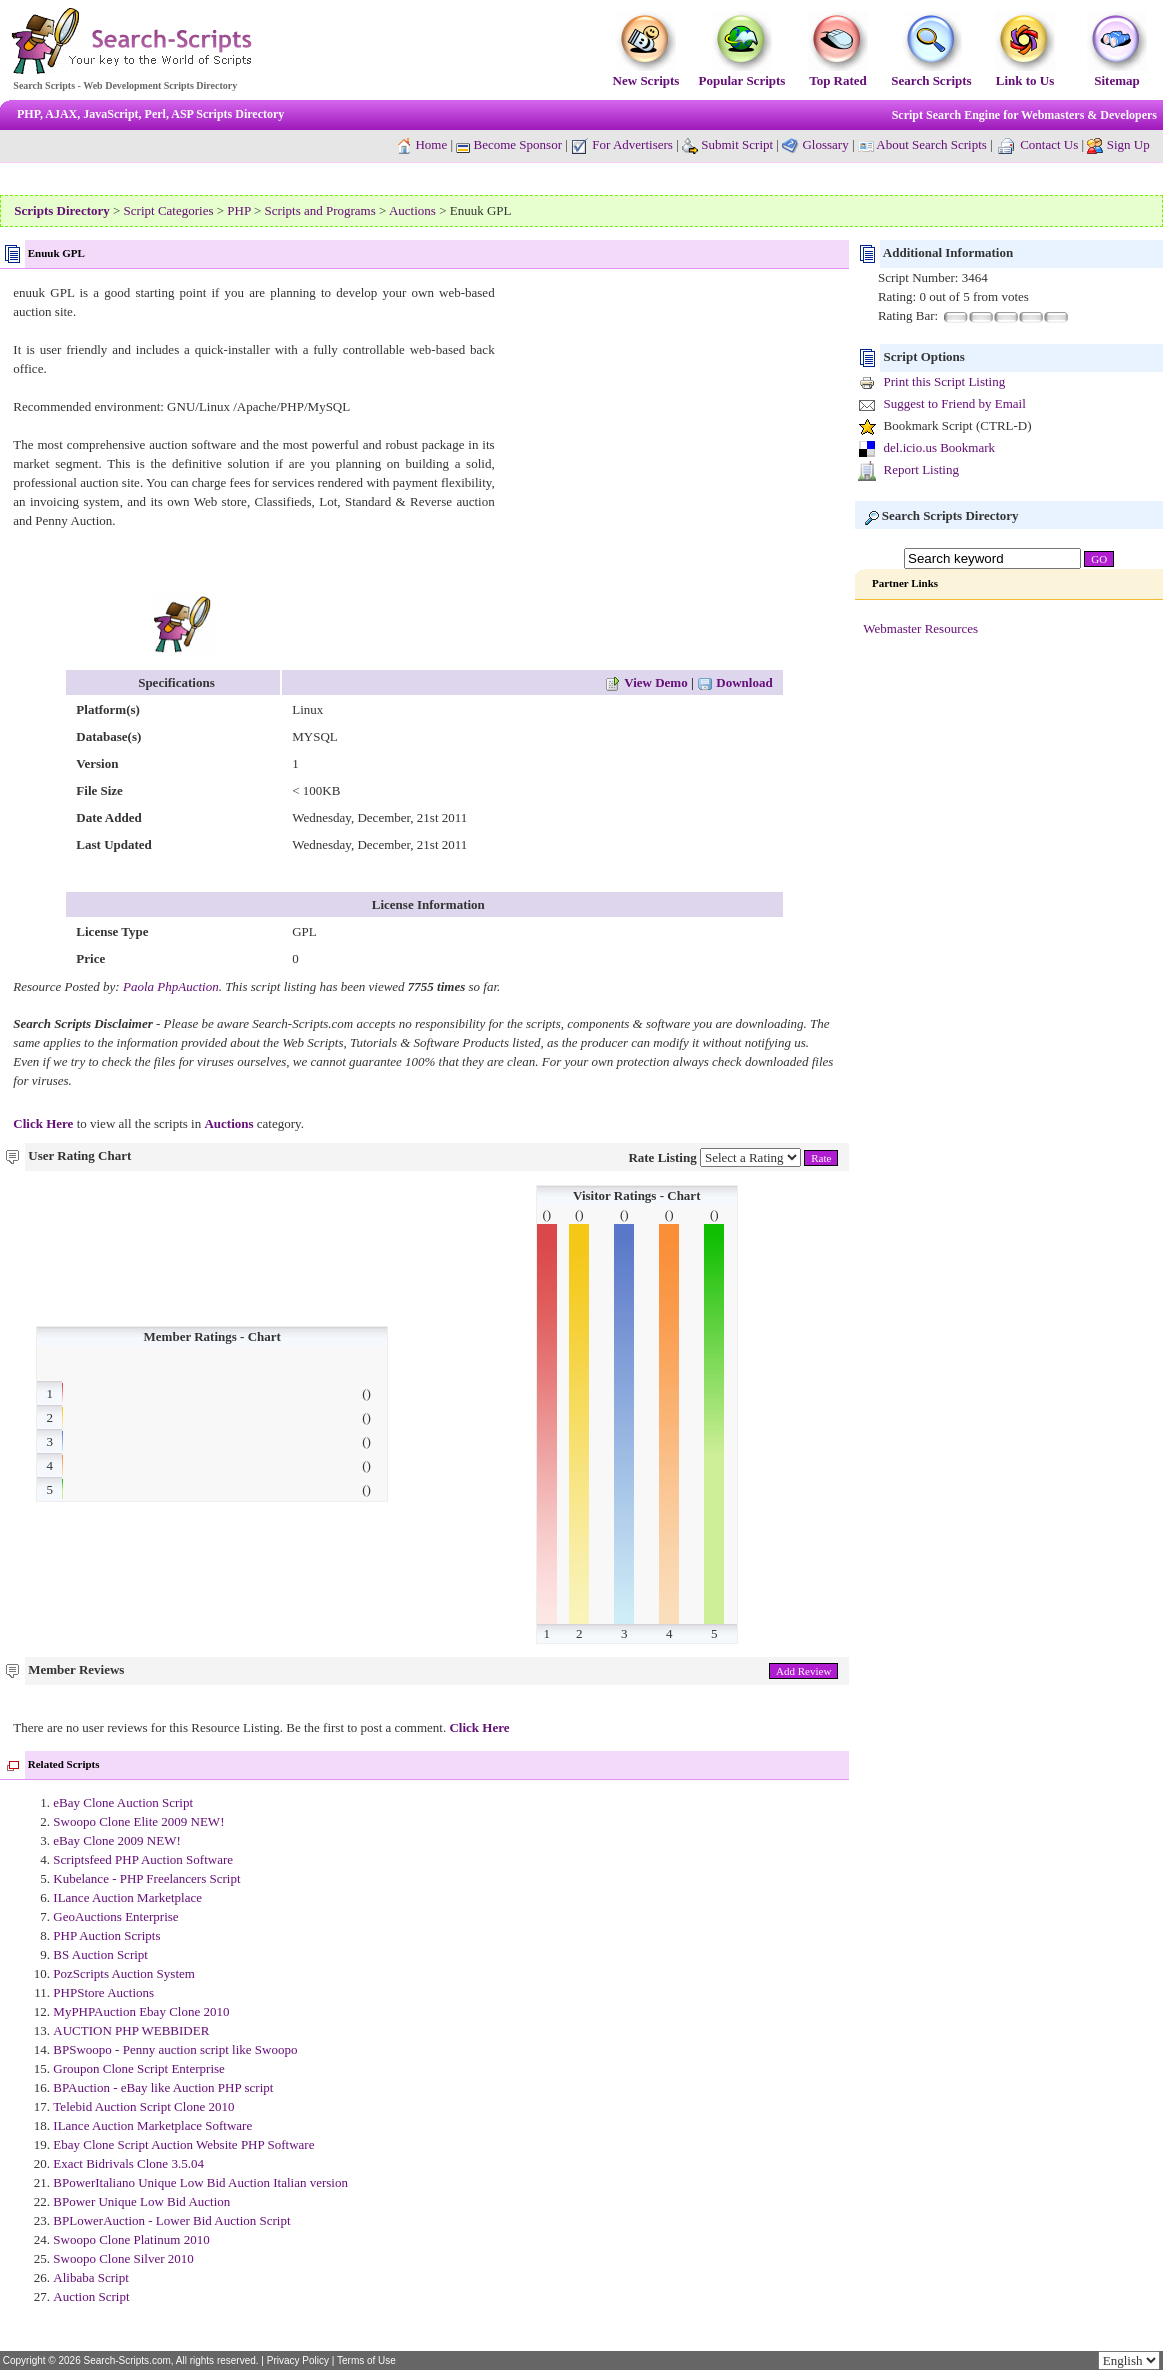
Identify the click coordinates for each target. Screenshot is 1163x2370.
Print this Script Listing (945, 381)
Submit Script (727, 144)
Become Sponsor (509, 144)
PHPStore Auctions (103, 1992)
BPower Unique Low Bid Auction (141, 2201)
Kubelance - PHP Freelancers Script (146, 1878)
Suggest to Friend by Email (955, 403)
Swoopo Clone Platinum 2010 (131, 2239)
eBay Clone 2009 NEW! (116, 1840)
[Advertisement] (668, 423)
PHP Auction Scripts (106, 1935)
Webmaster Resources (920, 628)
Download (735, 682)
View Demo (646, 682)
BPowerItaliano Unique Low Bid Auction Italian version (200, 2182)
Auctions (412, 210)
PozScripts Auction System (124, 1973)
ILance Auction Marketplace (127, 1897)
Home (431, 144)
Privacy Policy (298, 2360)
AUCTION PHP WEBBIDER (131, 2030)
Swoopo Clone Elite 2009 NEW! (138, 1821)
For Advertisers (622, 144)
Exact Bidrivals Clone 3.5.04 (128, 2163)
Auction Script (91, 2296)
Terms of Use (366, 2360)
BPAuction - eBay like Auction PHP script (163, 2087)
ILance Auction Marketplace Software (152, 2125)
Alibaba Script (90, 2277)
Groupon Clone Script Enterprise (139, 2068)
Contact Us (1049, 144)
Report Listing (921, 469)
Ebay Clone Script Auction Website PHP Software (183, 2144)
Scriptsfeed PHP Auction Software (143, 1859)
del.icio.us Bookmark (940, 447)
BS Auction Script (100, 1954)
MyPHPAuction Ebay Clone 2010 (141, 2011)
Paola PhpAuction (171, 986)
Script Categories (169, 210)
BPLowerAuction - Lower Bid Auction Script (171, 2220)
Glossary (825, 144)
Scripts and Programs (320, 210)
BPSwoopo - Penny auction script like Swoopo (175, 2049)
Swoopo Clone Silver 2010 (123, 2258)
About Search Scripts (931, 144)
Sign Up (1128, 144)
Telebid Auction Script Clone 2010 (143, 2106)
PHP (238, 210)
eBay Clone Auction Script (123, 1802)
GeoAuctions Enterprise (115, 1916)
